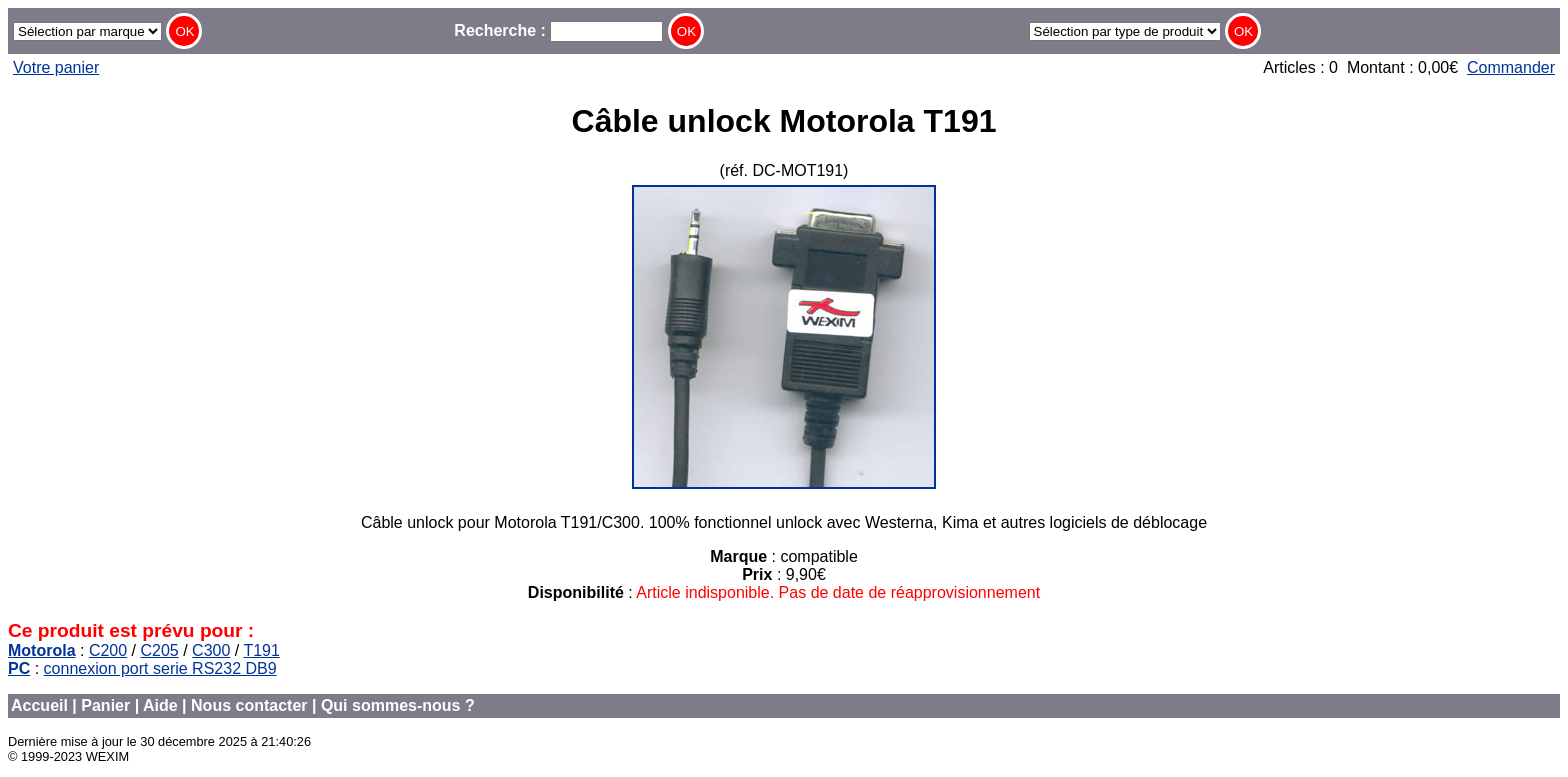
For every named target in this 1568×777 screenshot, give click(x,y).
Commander (1511, 67)
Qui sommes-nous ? (398, 705)
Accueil (39, 705)
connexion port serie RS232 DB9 (160, 668)
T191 (261, 650)
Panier (105, 705)
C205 (159, 650)
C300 (211, 650)
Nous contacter (249, 705)
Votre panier (56, 67)
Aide (160, 705)
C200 (108, 650)
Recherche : (558, 30)
